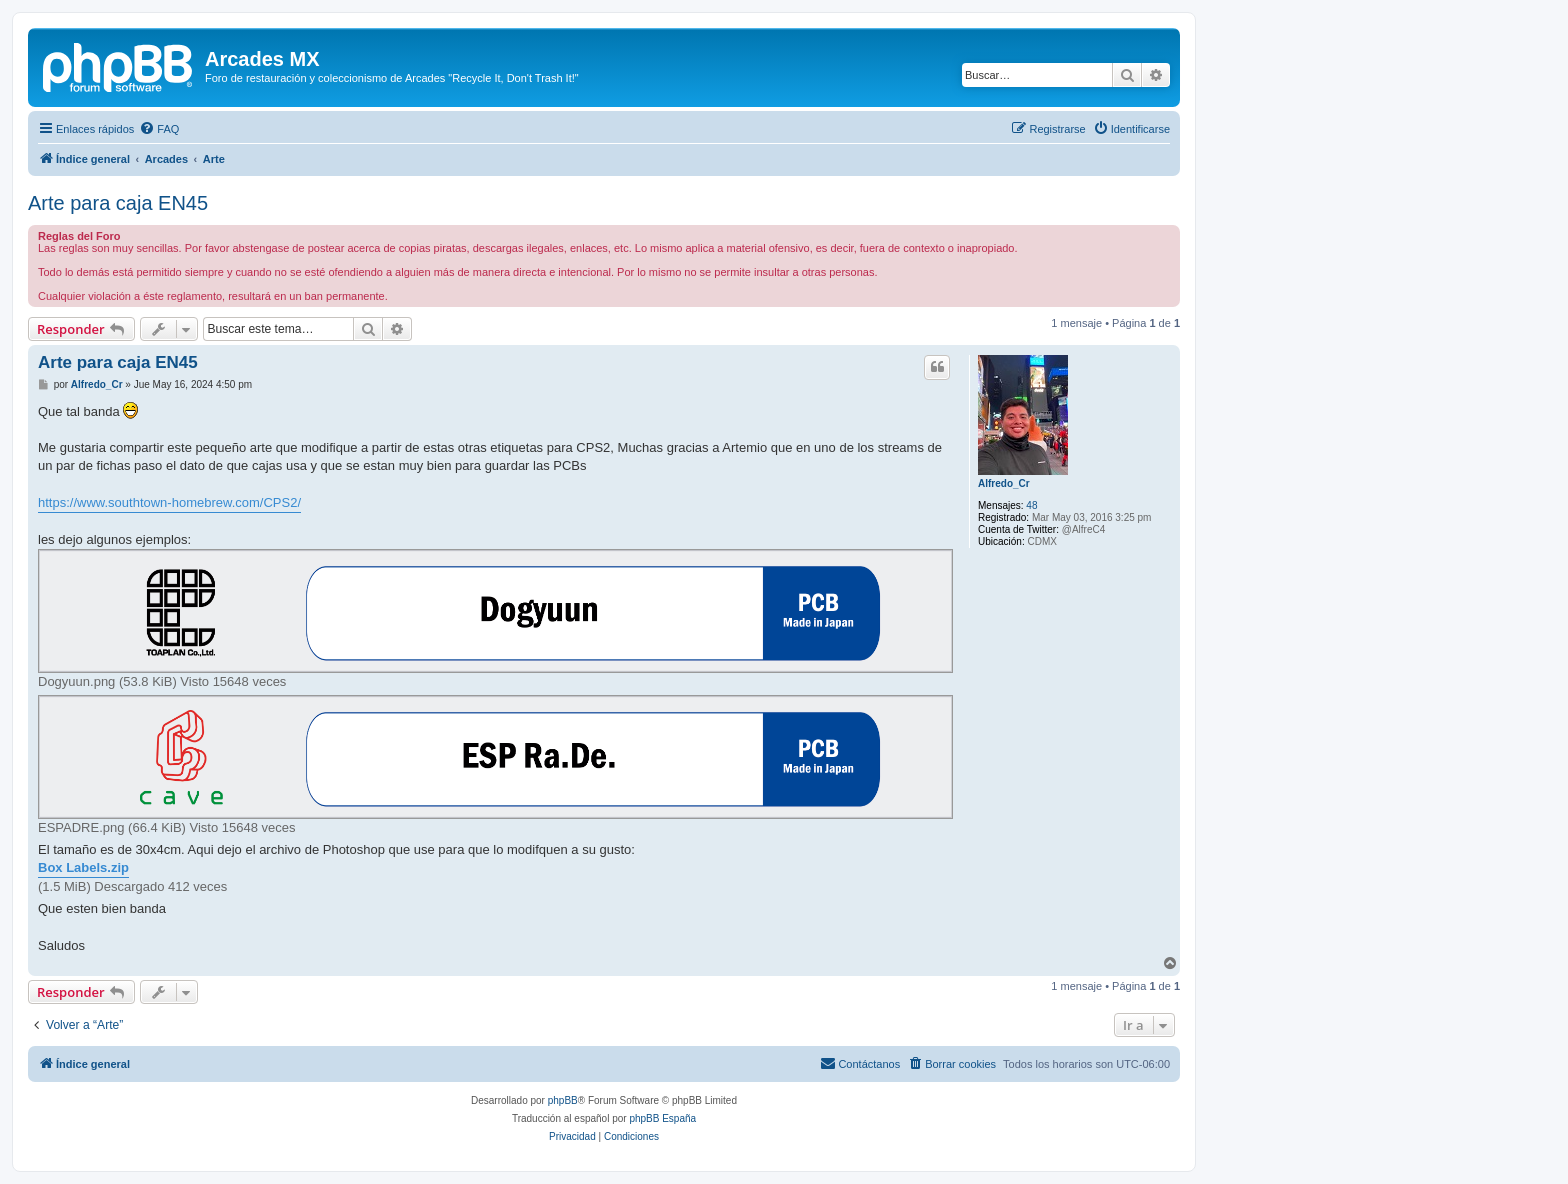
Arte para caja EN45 (118, 203)
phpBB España (662, 1118)
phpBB (563, 1100)
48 (1031, 505)
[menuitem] (159, 129)
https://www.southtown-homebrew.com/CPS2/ (169, 502)
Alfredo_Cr (1004, 483)
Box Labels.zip (83, 867)
